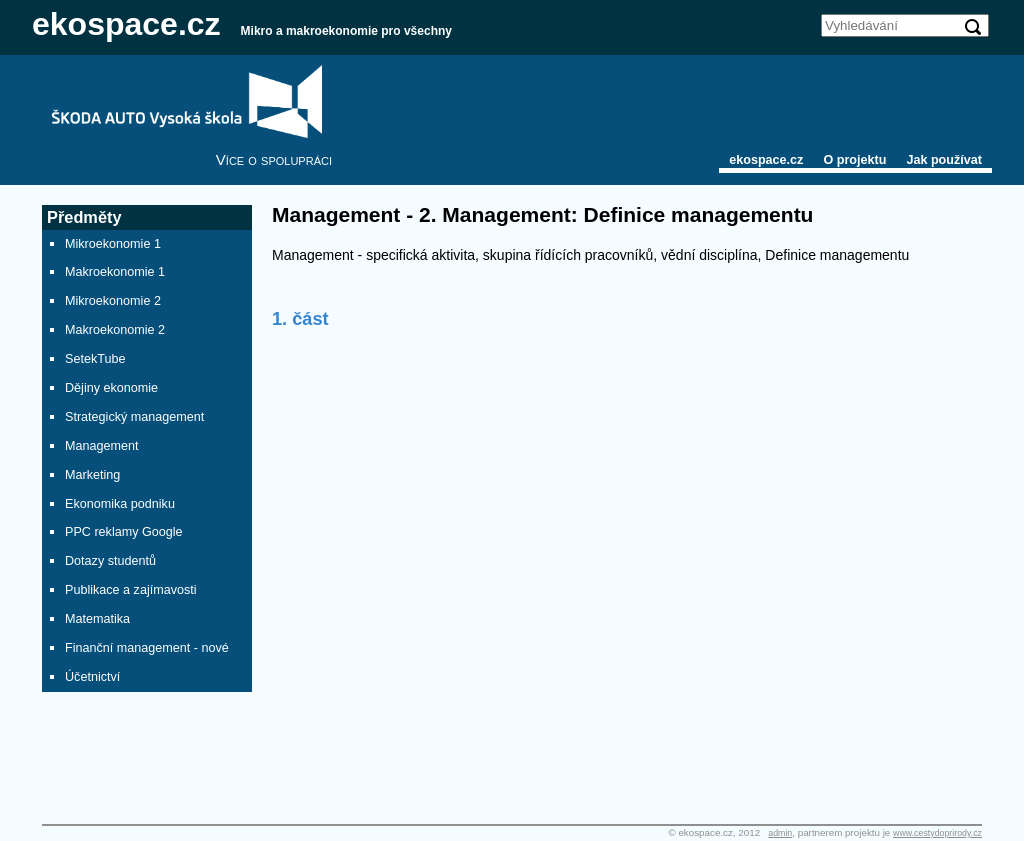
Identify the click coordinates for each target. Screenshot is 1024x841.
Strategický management (134, 417)
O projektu (854, 160)
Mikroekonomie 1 (113, 244)
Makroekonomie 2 (115, 330)
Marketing (92, 475)
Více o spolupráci (274, 159)
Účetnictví (92, 677)
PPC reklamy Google (124, 532)
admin (780, 833)
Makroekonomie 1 (115, 272)
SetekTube (95, 359)
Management (102, 446)
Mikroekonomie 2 (113, 301)
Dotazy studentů (110, 561)
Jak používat (944, 160)
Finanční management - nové (147, 648)
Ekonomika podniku (120, 504)
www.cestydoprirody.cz (937, 833)
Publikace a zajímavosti (131, 590)
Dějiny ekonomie (111, 388)
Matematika (97, 619)
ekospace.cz (126, 24)
